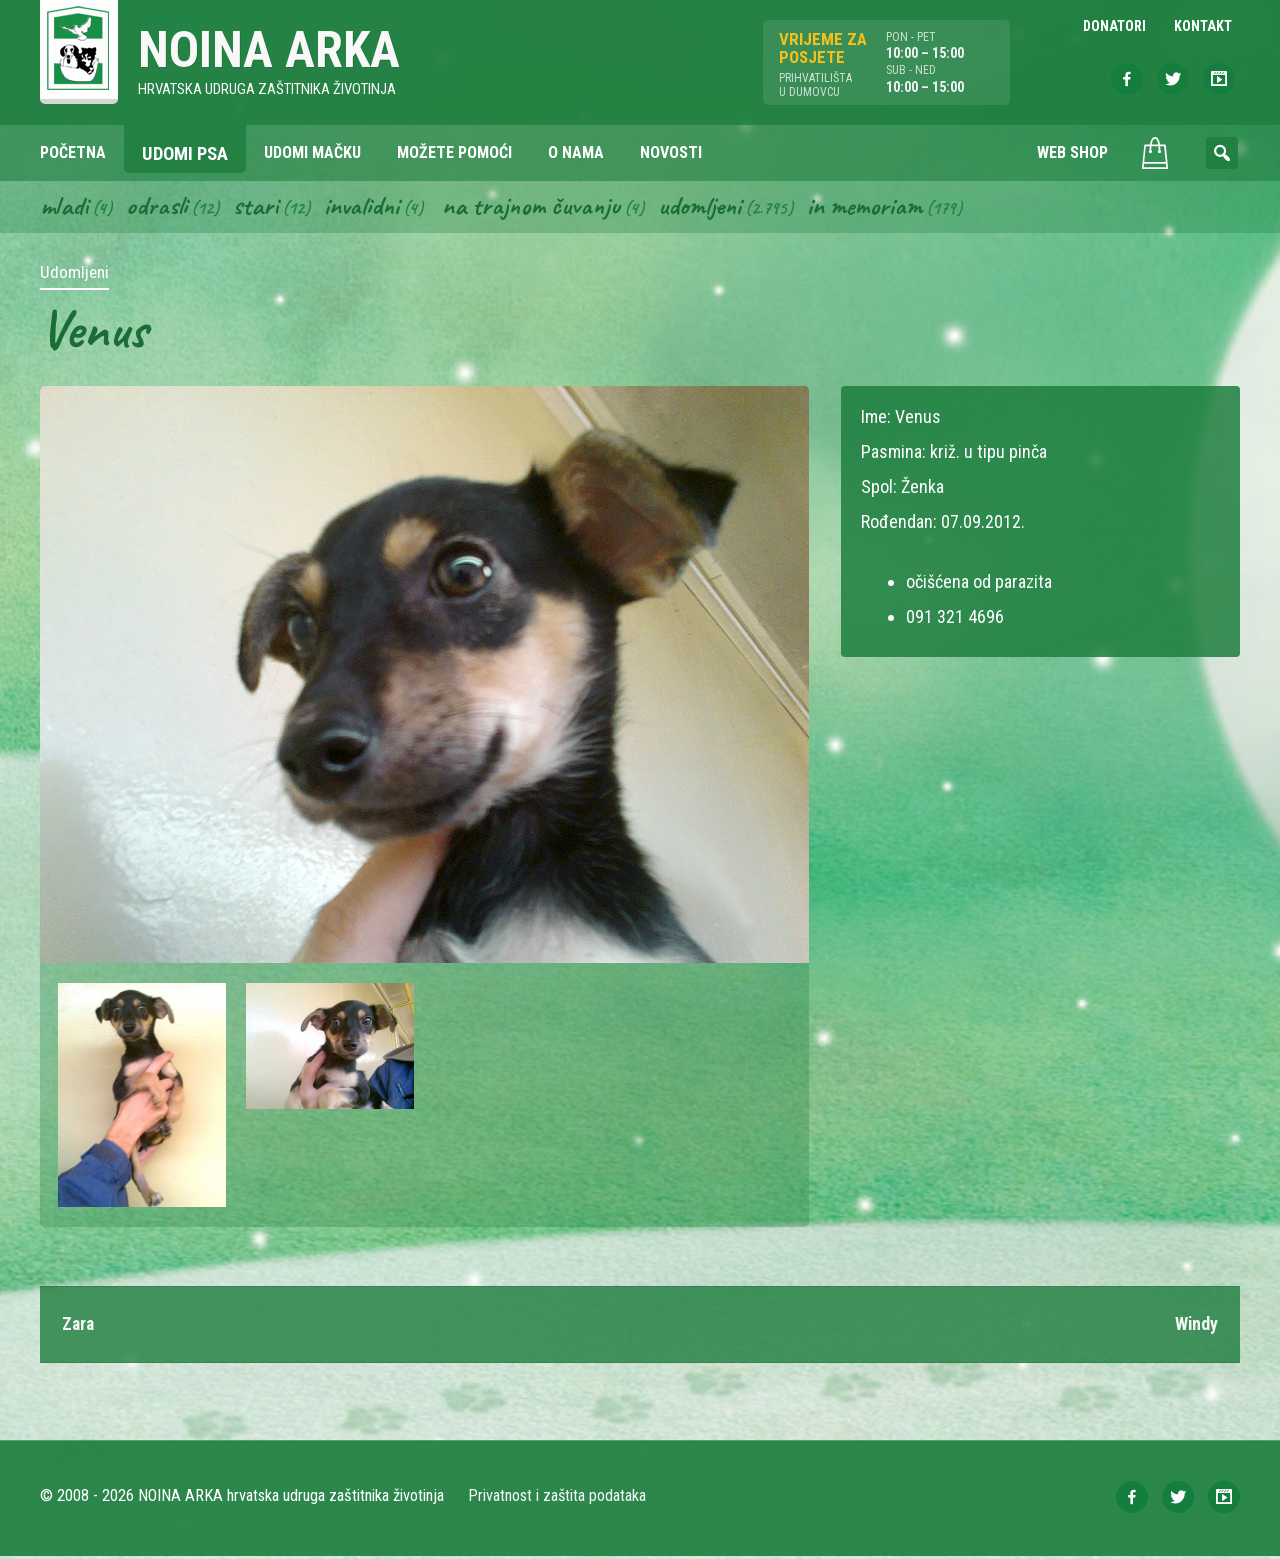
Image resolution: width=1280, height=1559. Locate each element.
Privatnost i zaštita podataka (557, 1498)
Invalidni (364, 208)
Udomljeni (708, 208)
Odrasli (158, 208)
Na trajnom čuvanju (537, 208)
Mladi (65, 208)
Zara (79, 1326)
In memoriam (874, 208)
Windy (1196, 1326)
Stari (257, 208)
